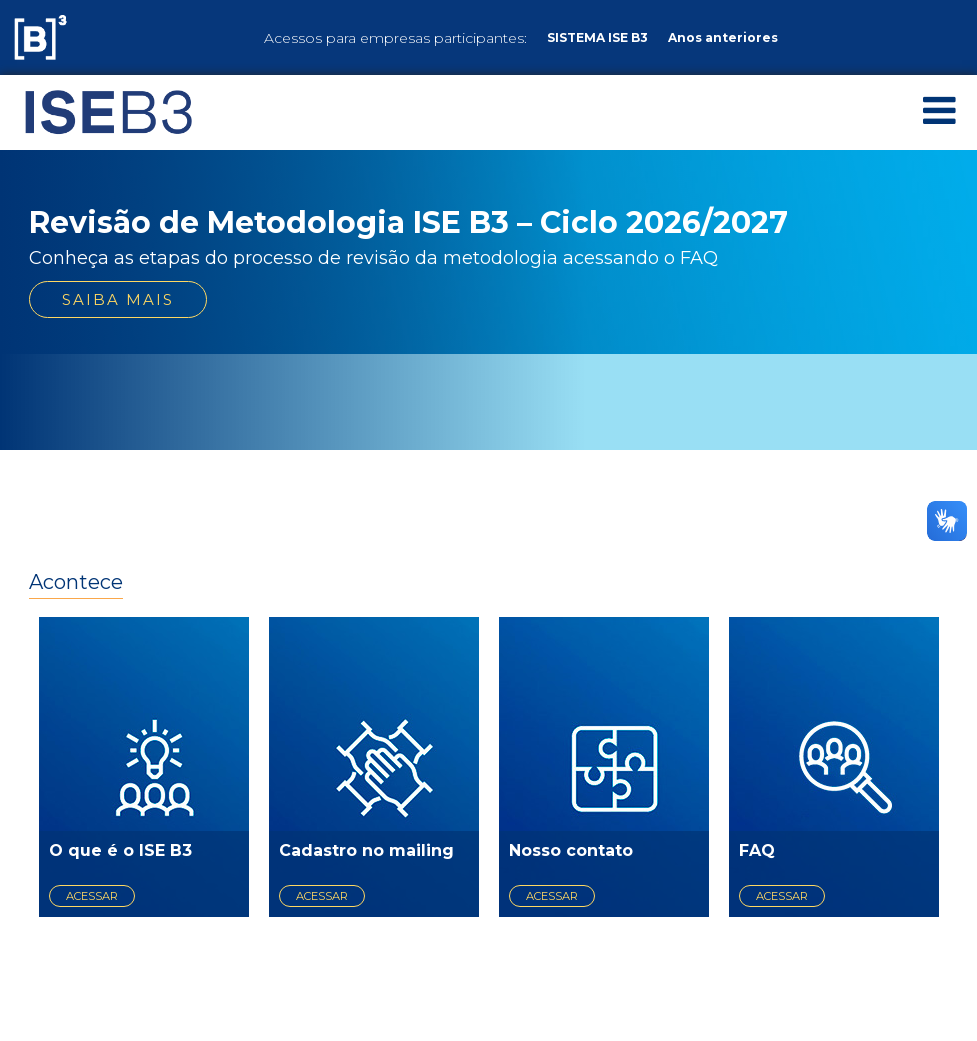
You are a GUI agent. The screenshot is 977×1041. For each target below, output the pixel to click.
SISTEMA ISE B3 (597, 37)
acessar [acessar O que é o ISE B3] (92, 896)
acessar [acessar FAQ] (782, 896)
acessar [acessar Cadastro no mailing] (322, 896)
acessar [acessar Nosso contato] (552, 896)
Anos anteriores (723, 37)
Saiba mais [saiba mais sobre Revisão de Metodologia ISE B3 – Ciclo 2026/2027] (118, 299)
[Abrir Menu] (939, 110)
